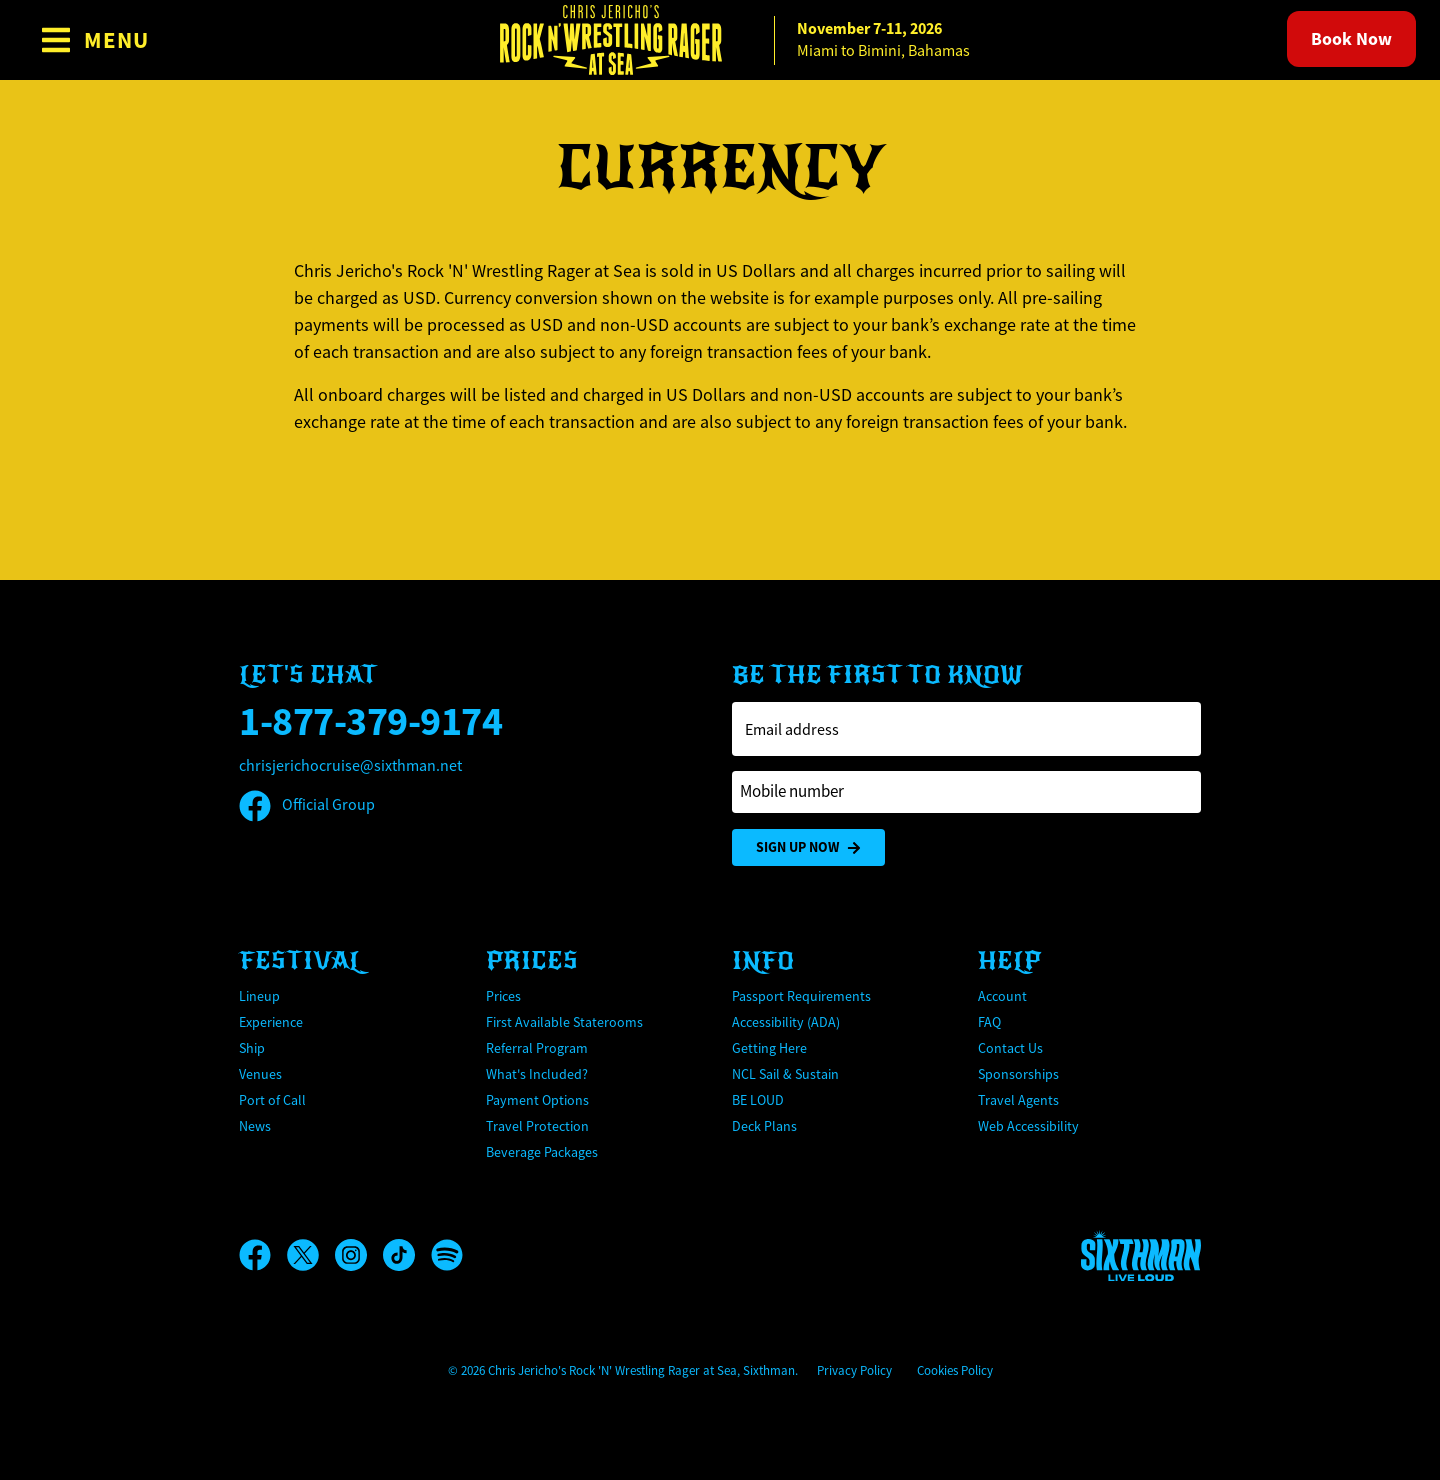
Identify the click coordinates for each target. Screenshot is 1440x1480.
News (255, 1126)
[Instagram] (359, 1255)
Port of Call (272, 1100)
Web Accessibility (1028, 1126)
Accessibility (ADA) (786, 1022)
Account (1002, 996)
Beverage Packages (542, 1152)
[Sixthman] (1141, 1255)
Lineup (259, 996)
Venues (260, 1074)
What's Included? (537, 1074)
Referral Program (537, 1048)
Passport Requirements (801, 996)
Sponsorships (1018, 1074)
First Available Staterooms (564, 1022)
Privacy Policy (854, 1370)
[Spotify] (447, 1255)
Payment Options (537, 1100)
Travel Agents (1018, 1100)
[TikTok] (407, 1255)
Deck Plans (764, 1126)
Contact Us (1010, 1048)
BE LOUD (758, 1100)
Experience (271, 1022)
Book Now (1351, 39)
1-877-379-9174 (370, 721)
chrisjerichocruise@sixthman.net (350, 766)
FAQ (989, 1022)
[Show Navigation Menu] (94, 40)
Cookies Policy (955, 1370)
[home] (720, 40)
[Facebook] (263, 1255)
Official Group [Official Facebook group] (307, 805)
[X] (311, 1255)
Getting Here (769, 1048)
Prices (503, 996)
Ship (252, 1048)
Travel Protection (537, 1126)
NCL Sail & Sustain (785, 1074)
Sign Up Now (808, 847)
